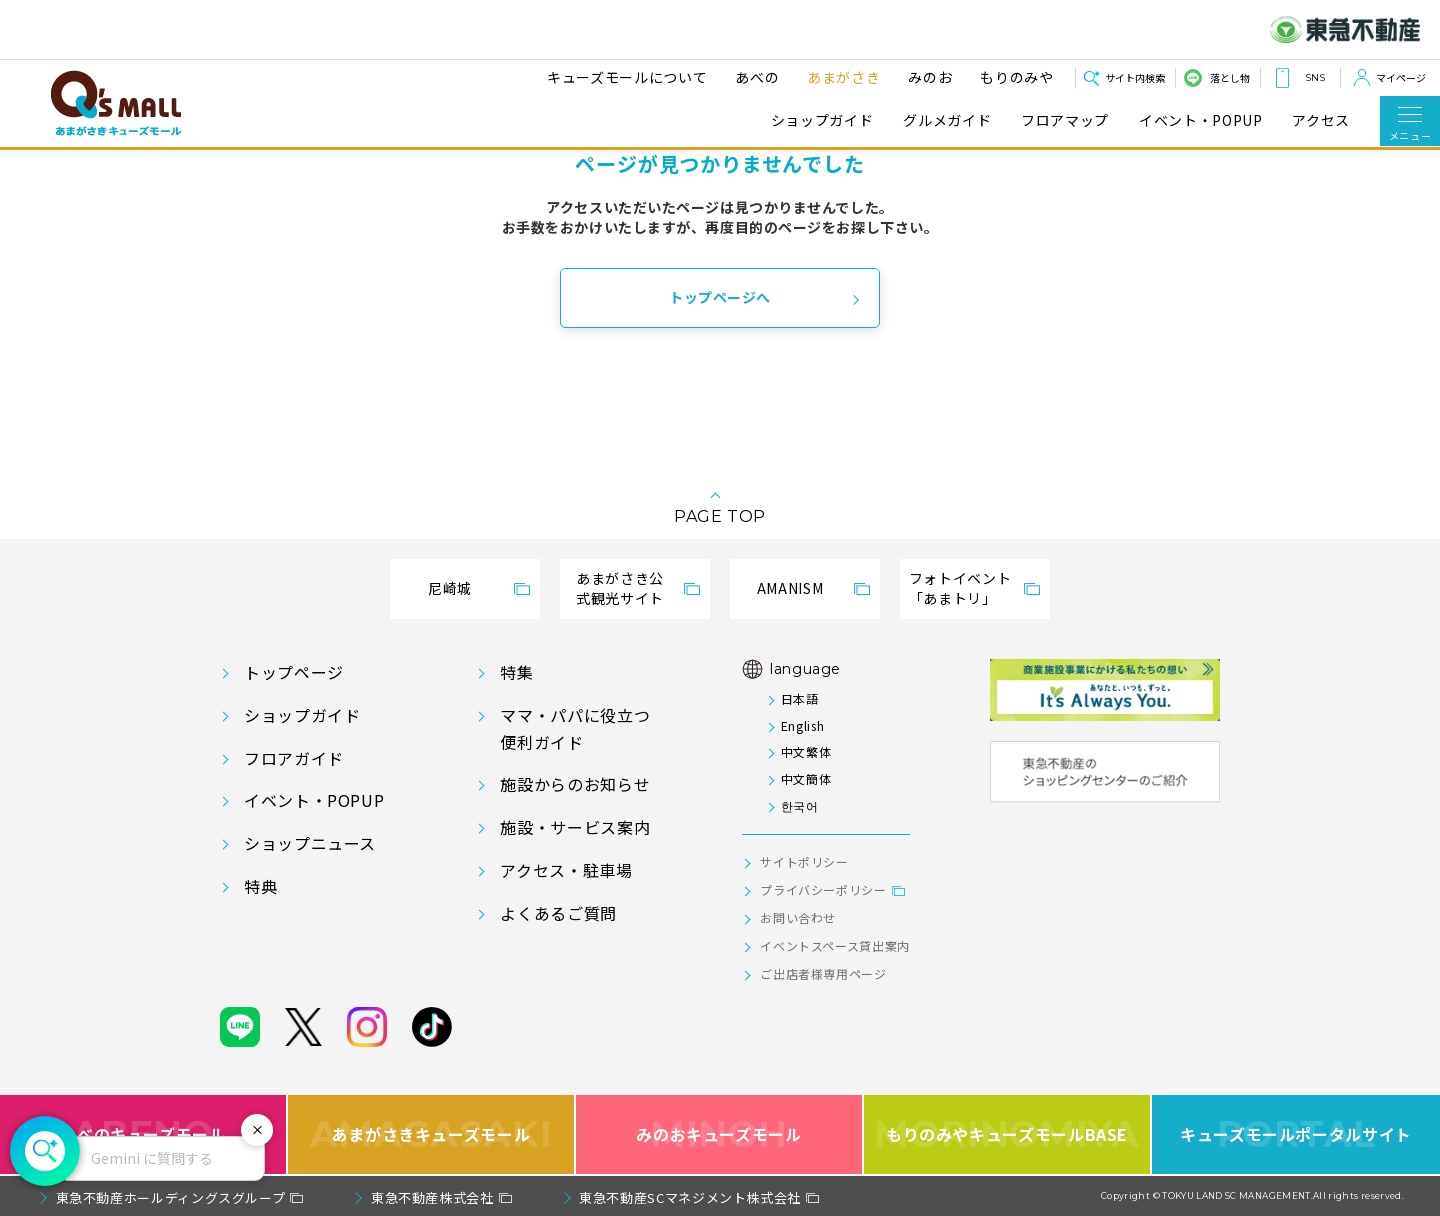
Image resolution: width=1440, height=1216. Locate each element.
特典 (260, 886)
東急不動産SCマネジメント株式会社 (690, 1197)
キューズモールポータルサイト (1296, 1134)
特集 (516, 672)
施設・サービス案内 (575, 827)
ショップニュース (310, 843)
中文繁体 (806, 751)
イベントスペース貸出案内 (835, 945)
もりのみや (1010, 77)
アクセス (1321, 120)
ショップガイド (822, 120)
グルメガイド (947, 120)
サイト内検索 (1135, 77)
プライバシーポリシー (823, 889)
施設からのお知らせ (575, 784)
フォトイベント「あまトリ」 (960, 588)
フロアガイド (294, 758)
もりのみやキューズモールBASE (1006, 1134)
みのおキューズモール (718, 1134)
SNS (1315, 77)
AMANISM (790, 588)
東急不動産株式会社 (432, 1197)
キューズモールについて (621, 77)
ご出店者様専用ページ (823, 973)
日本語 (800, 698)
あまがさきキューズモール (431, 1134)
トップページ (294, 672)
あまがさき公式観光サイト (620, 588)
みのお (924, 77)
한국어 (800, 805)
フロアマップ (1065, 120)
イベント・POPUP (1200, 120)
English (802, 725)
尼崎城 (450, 588)
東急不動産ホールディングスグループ (171, 1197)
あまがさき (837, 77)
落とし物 (1230, 77)
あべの (751, 77)
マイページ (1401, 77)
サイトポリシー (804, 861)
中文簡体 (806, 778)
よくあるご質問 (558, 913)
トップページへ (720, 297)
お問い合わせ (798, 917)
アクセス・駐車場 (566, 870)
